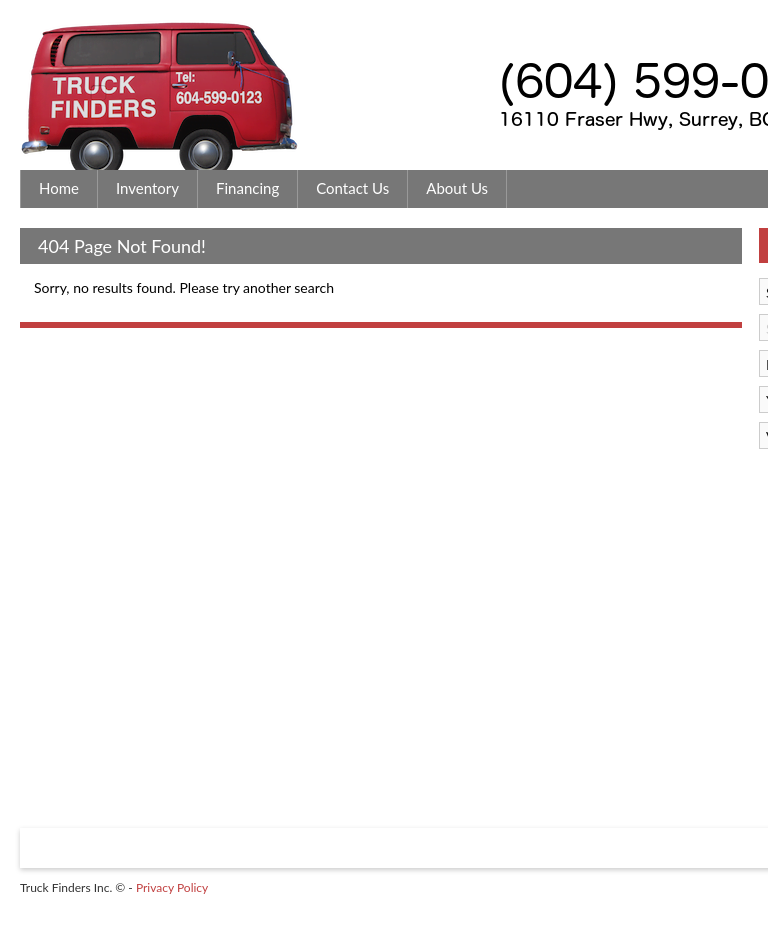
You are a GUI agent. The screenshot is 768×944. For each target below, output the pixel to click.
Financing (247, 188)
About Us (457, 188)
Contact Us (352, 188)
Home (59, 188)
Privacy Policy (172, 887)
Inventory (147, 188)
